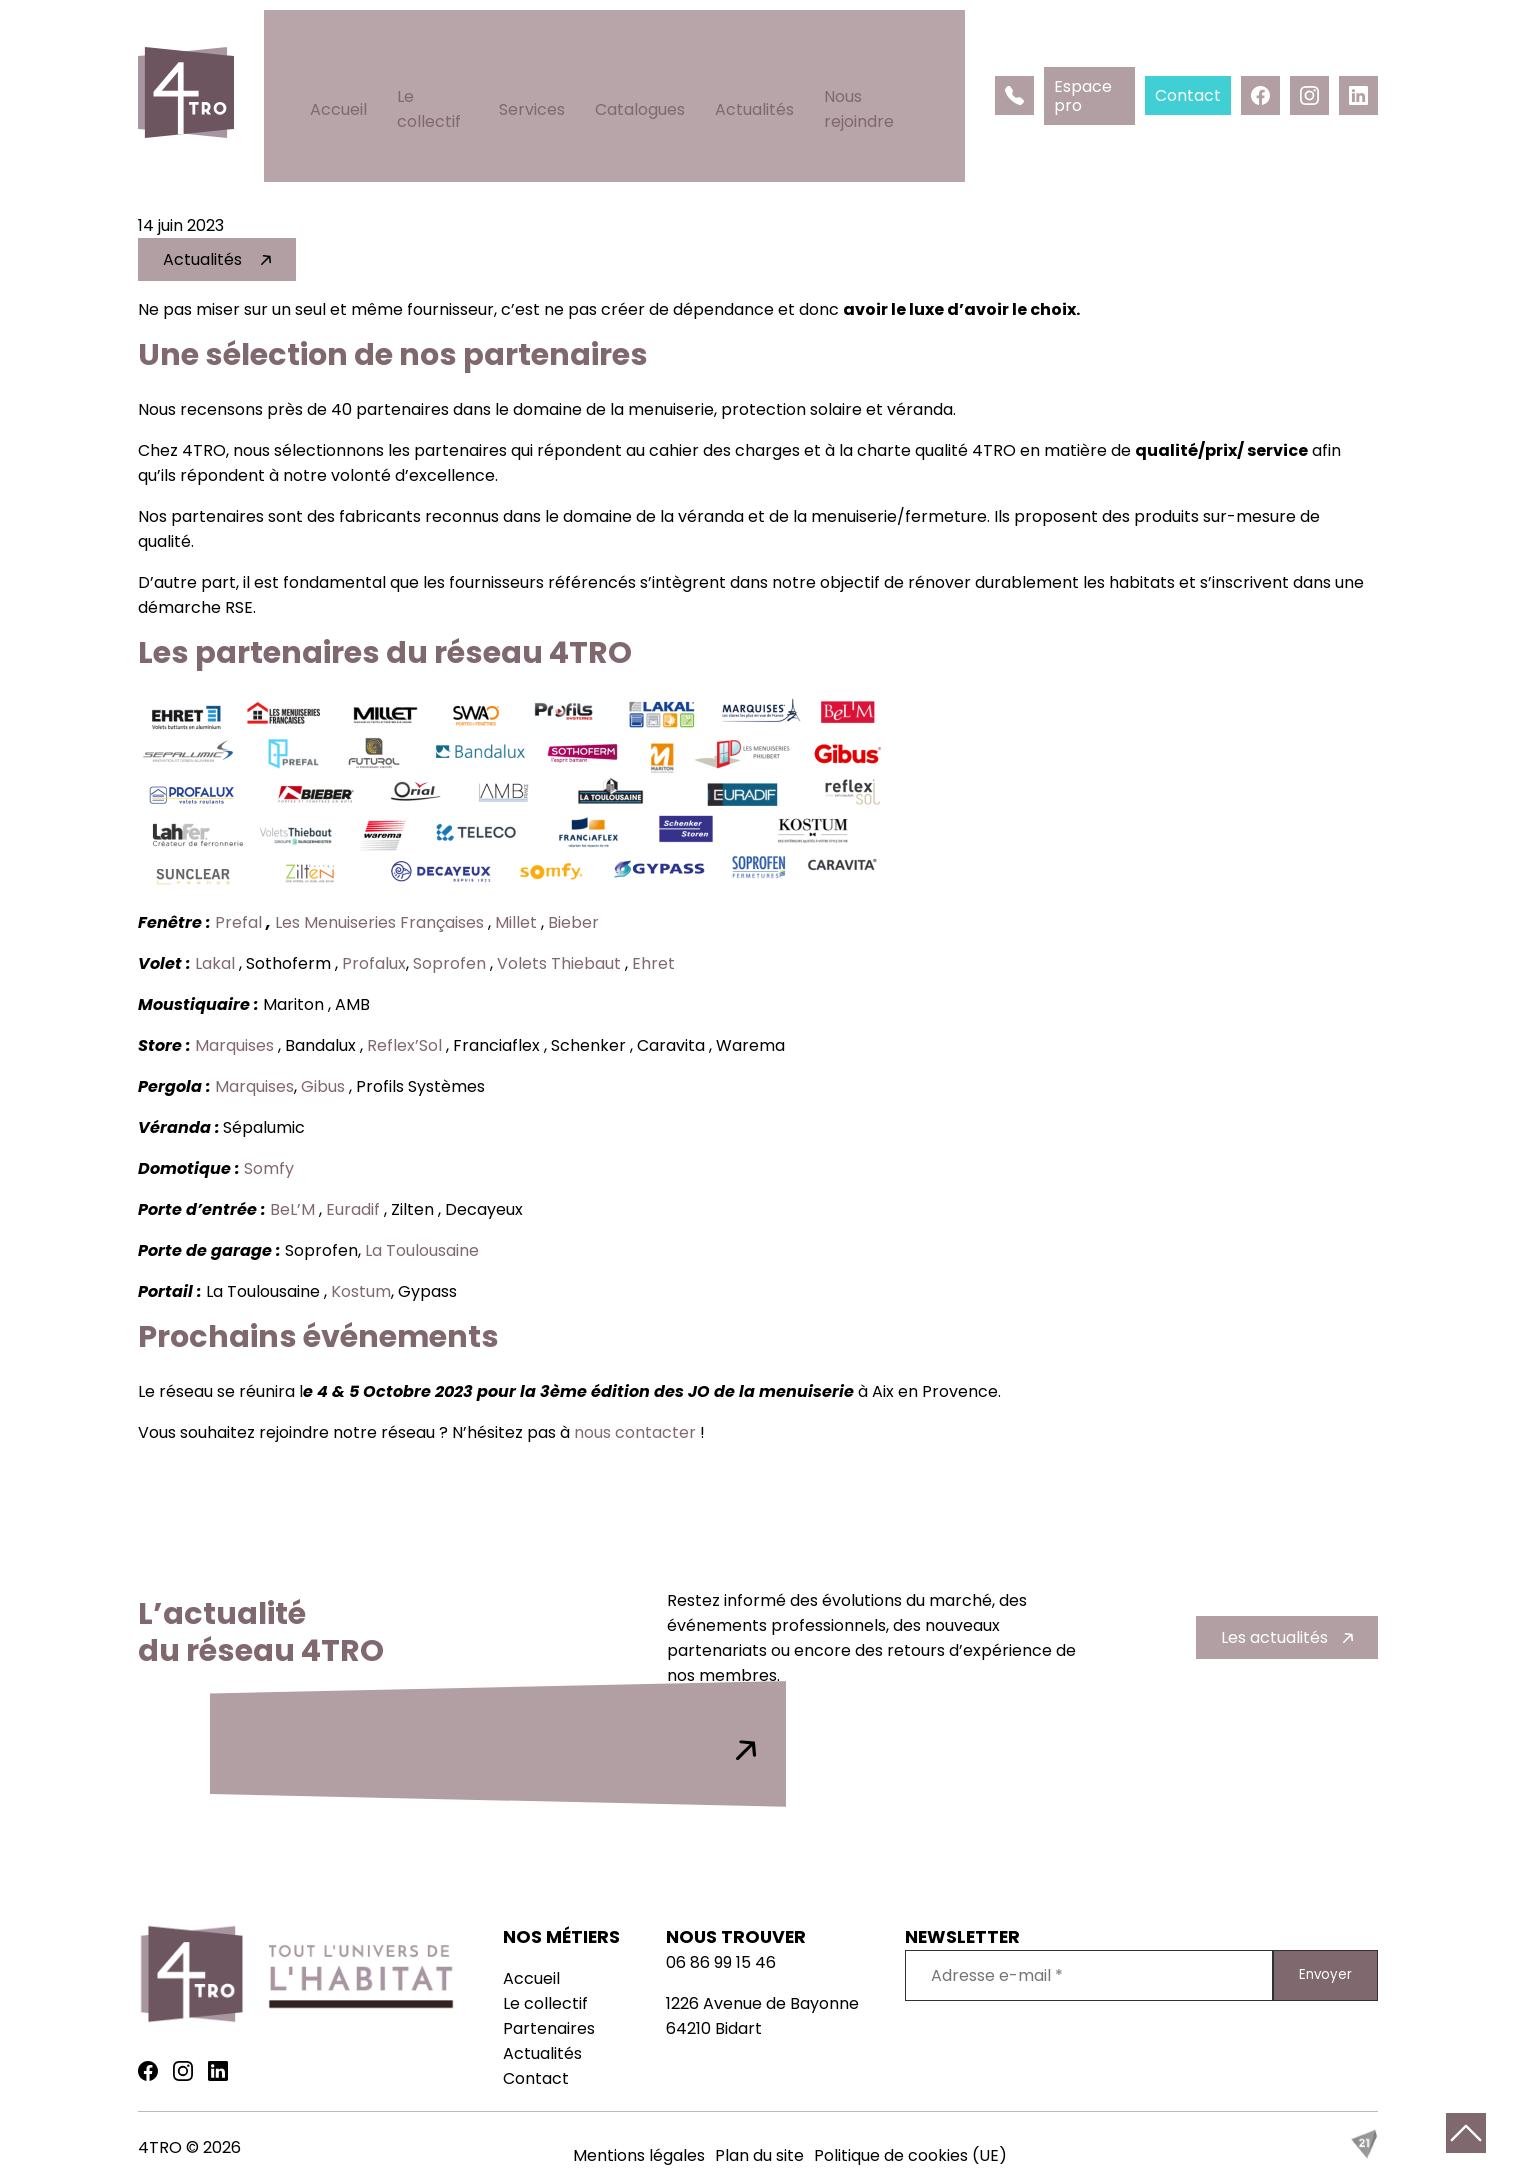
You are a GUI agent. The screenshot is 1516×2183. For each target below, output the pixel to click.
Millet (516, 922)
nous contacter (635, 1432)
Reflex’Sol (404, 1045)
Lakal (215, 963)
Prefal (238, 922)
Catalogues (650, 60)
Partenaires (549, 2028)
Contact (536, 2078)
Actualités (764, 60)
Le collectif (436, 60)
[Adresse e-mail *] (1089, 1975)
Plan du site (759, 2155)
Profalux (374, 963)
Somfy (271, 1168)
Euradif (353, 1209)
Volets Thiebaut (559, 963)
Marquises (234, 1045)
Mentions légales (639, 2155)
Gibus (323, 1086)
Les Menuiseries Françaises (379, 922)
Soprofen (449, 963)
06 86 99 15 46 (721, 1962)
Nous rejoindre (890, 60)
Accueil (335, 60)
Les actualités (1274, 1637)
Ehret (655, 963)
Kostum (361, 1291)
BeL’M (292, 1209)
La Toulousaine (424, 1250)
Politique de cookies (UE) (910, 2155)
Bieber (575, 922)
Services (542, 60)
